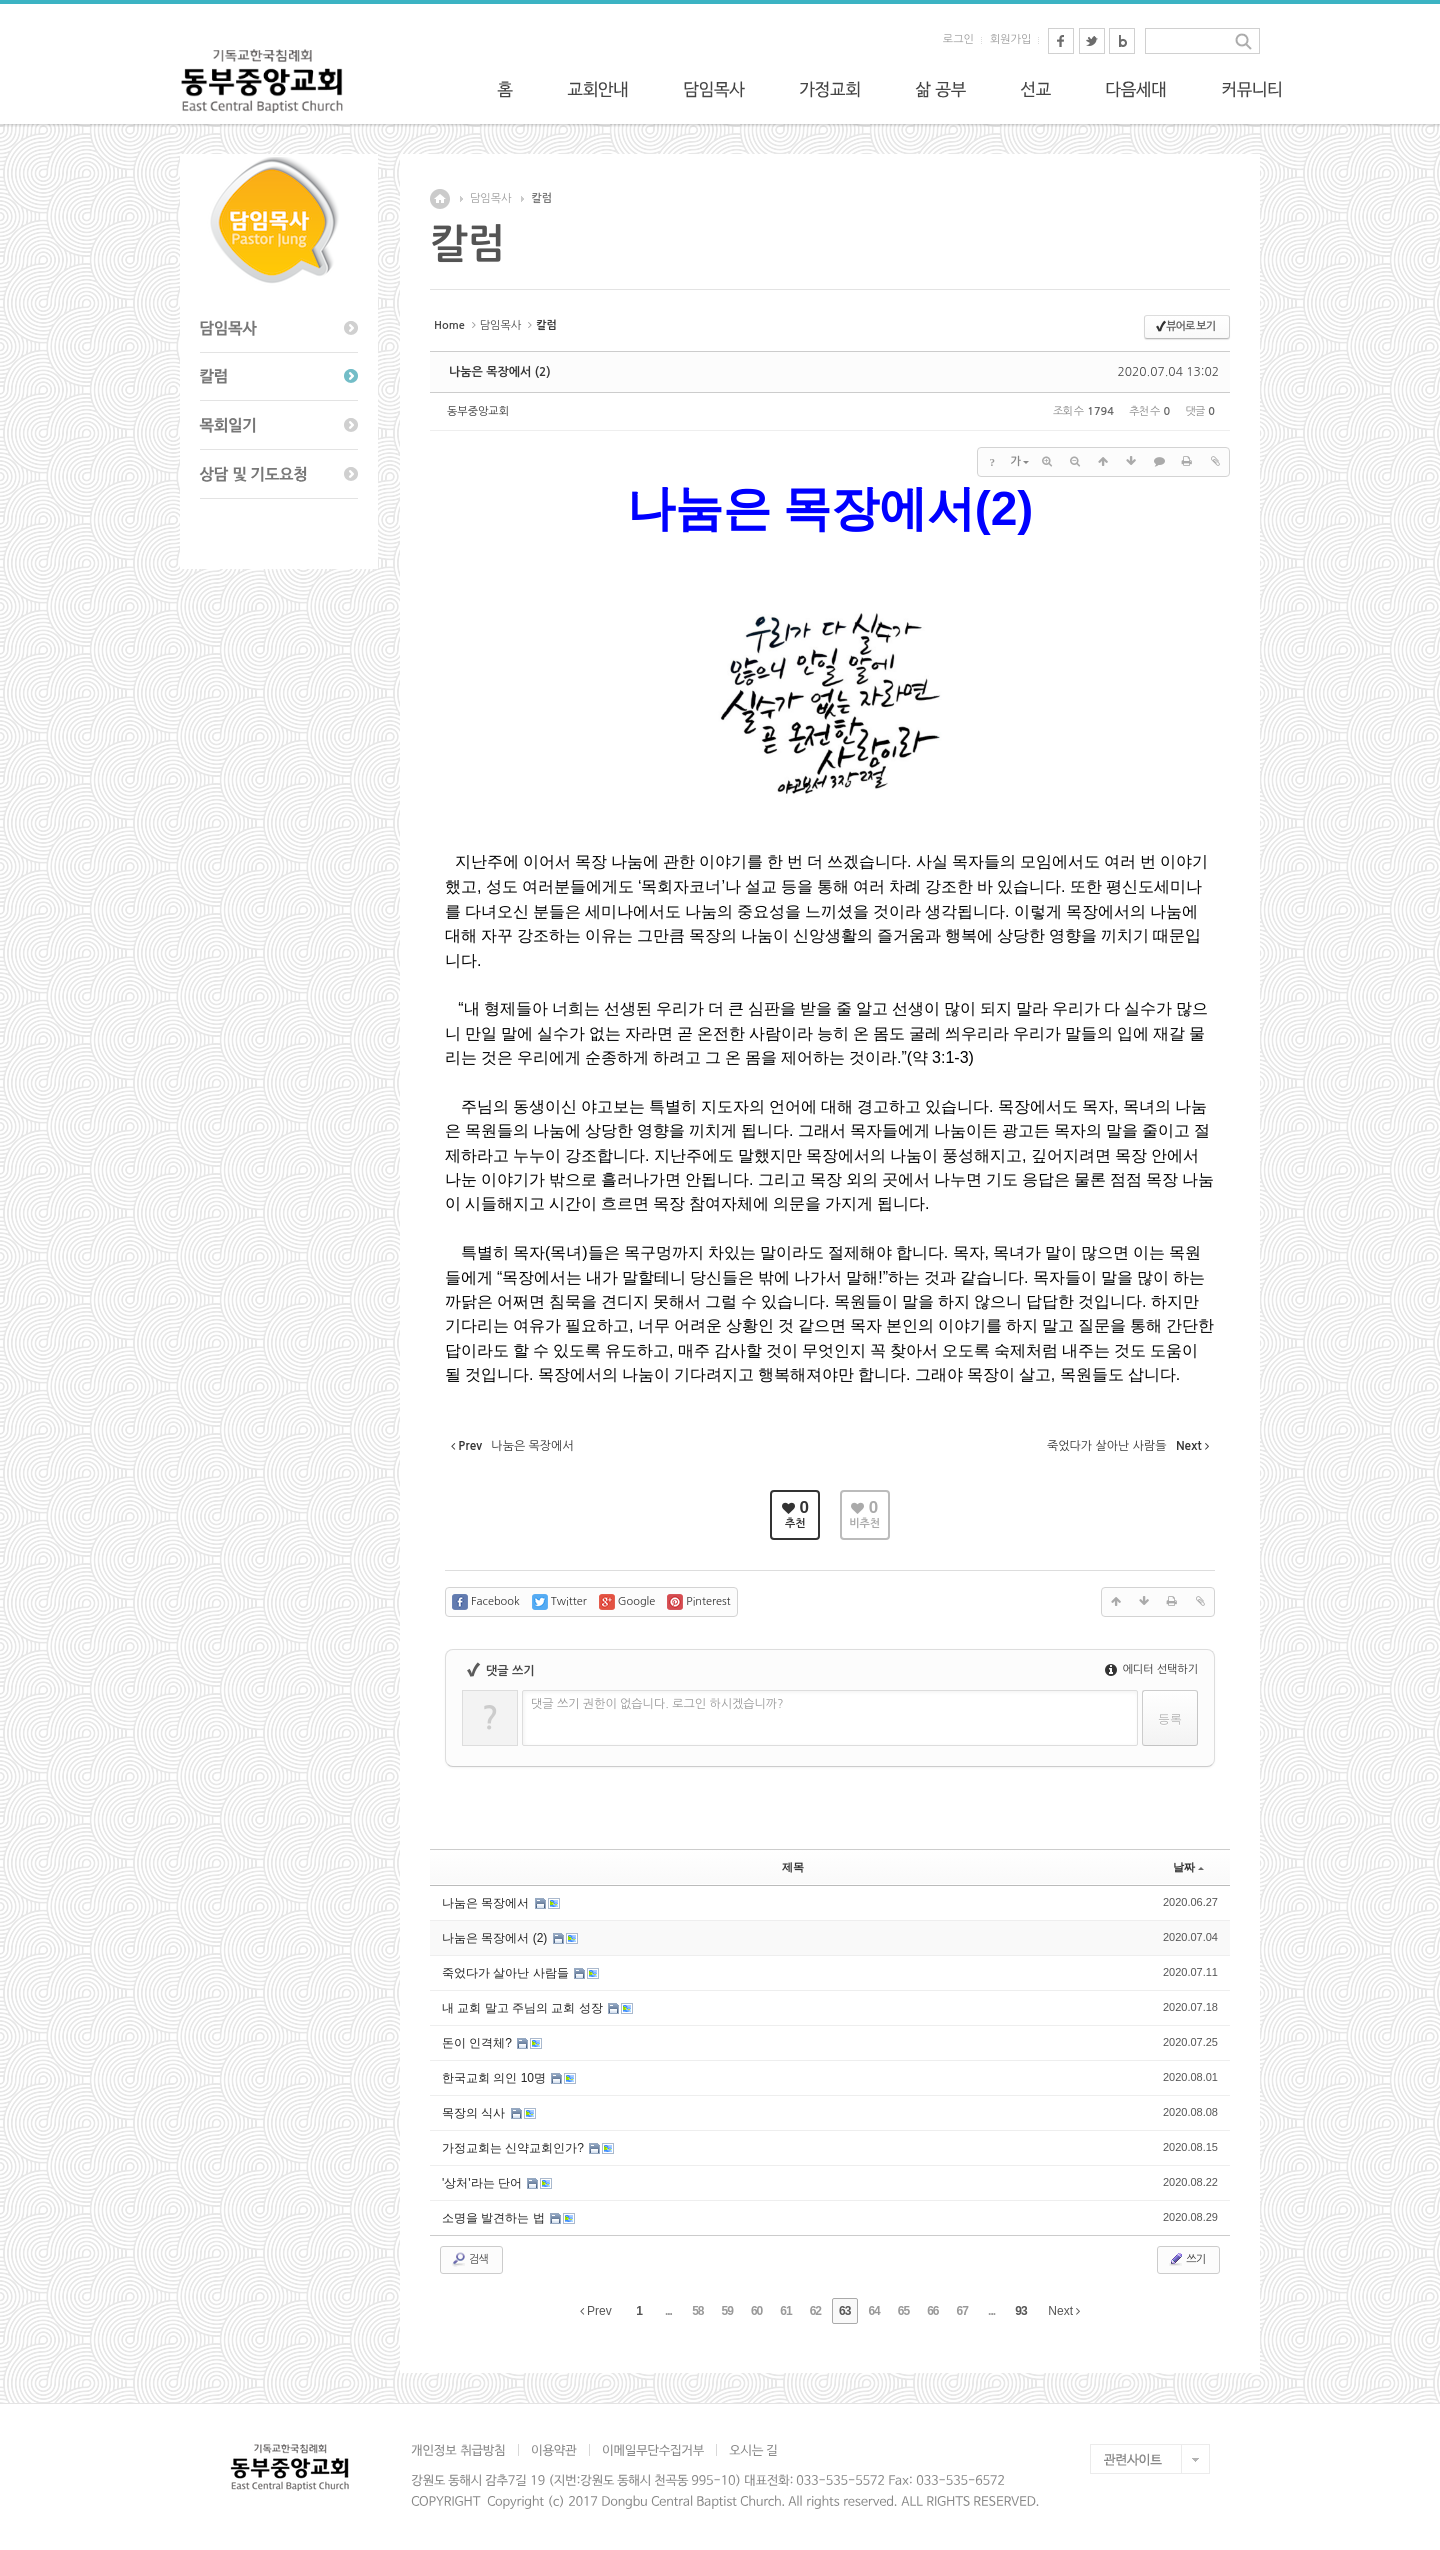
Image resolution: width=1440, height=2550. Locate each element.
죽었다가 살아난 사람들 (507, 1973)
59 (727, 2311)
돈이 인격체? (478, 2043)
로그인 (958, 39)
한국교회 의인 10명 (495, 2078)
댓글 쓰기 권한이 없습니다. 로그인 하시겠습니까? (657, 1704)
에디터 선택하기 (1151, 1669)
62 (815, 2311)
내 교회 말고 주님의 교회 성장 (524, 2008)
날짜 (1188, 1867)
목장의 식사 (475, 2113)
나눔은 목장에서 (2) (500, 372)
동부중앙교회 (478, 411)
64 (873, 2311)
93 (1020, 2311)
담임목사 (490, 198)
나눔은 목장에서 (487, 1903)
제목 (793, 1867)
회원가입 (1010, 39)
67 (962, 2311)
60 (756, 2311)
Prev (596, 2311)
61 (785, 2311)
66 (932, 2311)
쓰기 (1186, 2259)
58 (697, 2311)
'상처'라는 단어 (483, 2183)
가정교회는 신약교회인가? (514, 2148)
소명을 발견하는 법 (495, 2218)
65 (903, 2311)
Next (1064, 2311)
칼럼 (541, 198)
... (668, 2311)
